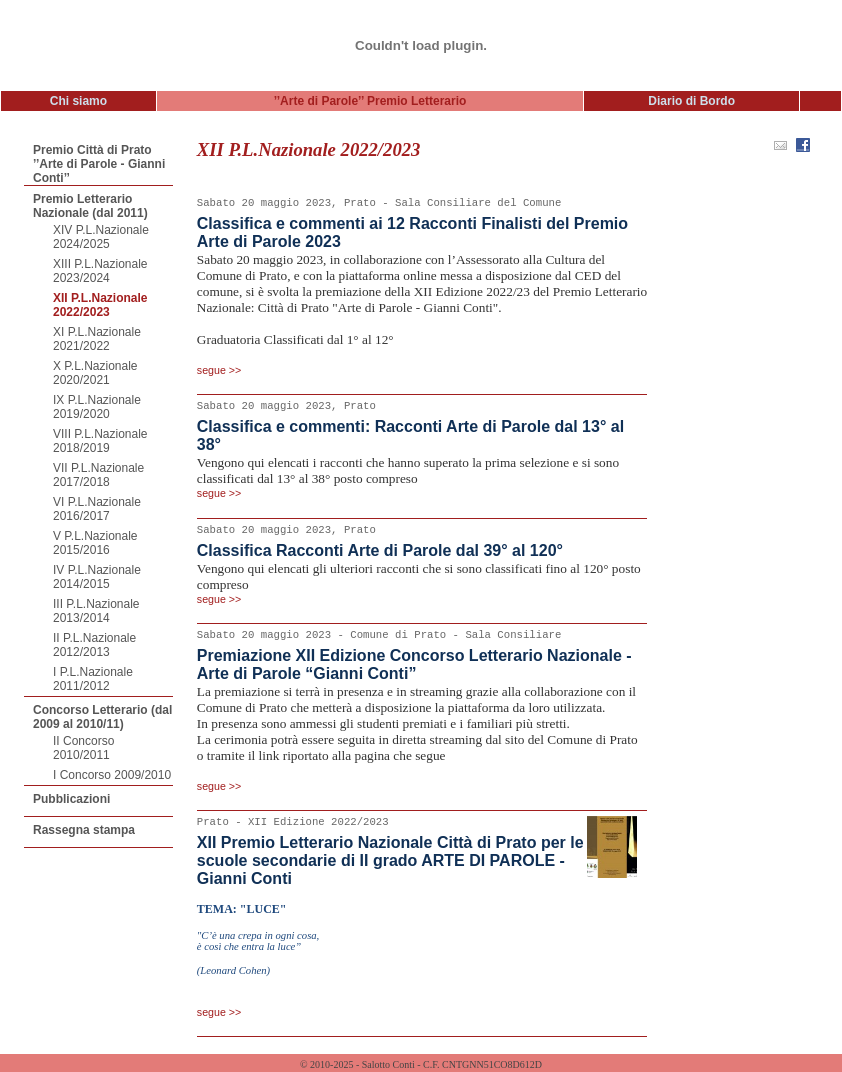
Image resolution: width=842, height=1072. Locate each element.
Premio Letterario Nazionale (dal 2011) (90, 206)
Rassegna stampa (84, 830)
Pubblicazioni (71, 799)
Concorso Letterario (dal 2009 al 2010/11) (102, 717)
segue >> (219, 370)
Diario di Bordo (691, 101)
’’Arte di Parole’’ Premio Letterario (370, 101)
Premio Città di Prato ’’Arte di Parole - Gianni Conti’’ (99, 164)
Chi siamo (78, 101)
